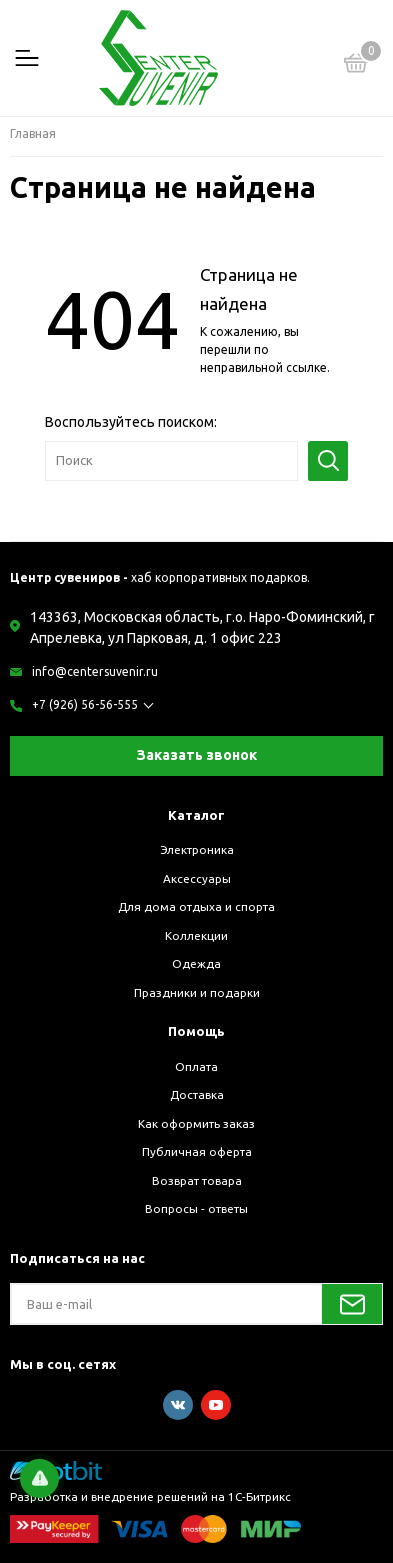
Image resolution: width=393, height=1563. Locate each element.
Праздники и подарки (197, 992)
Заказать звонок (197, 755)
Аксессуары (197, 878)
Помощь (196, 1031)
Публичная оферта (197, 1151)
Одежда (196, 963)
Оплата (196, 1066)
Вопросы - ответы (196, 1208)
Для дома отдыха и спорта (196, 906)
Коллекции (196, 935)
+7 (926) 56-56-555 (85, 704)
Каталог (196, 815)
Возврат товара (197, 1180)
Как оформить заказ (196, 1123)
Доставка (197, 1094)
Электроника (197, 849)
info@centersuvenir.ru (95, 671)
